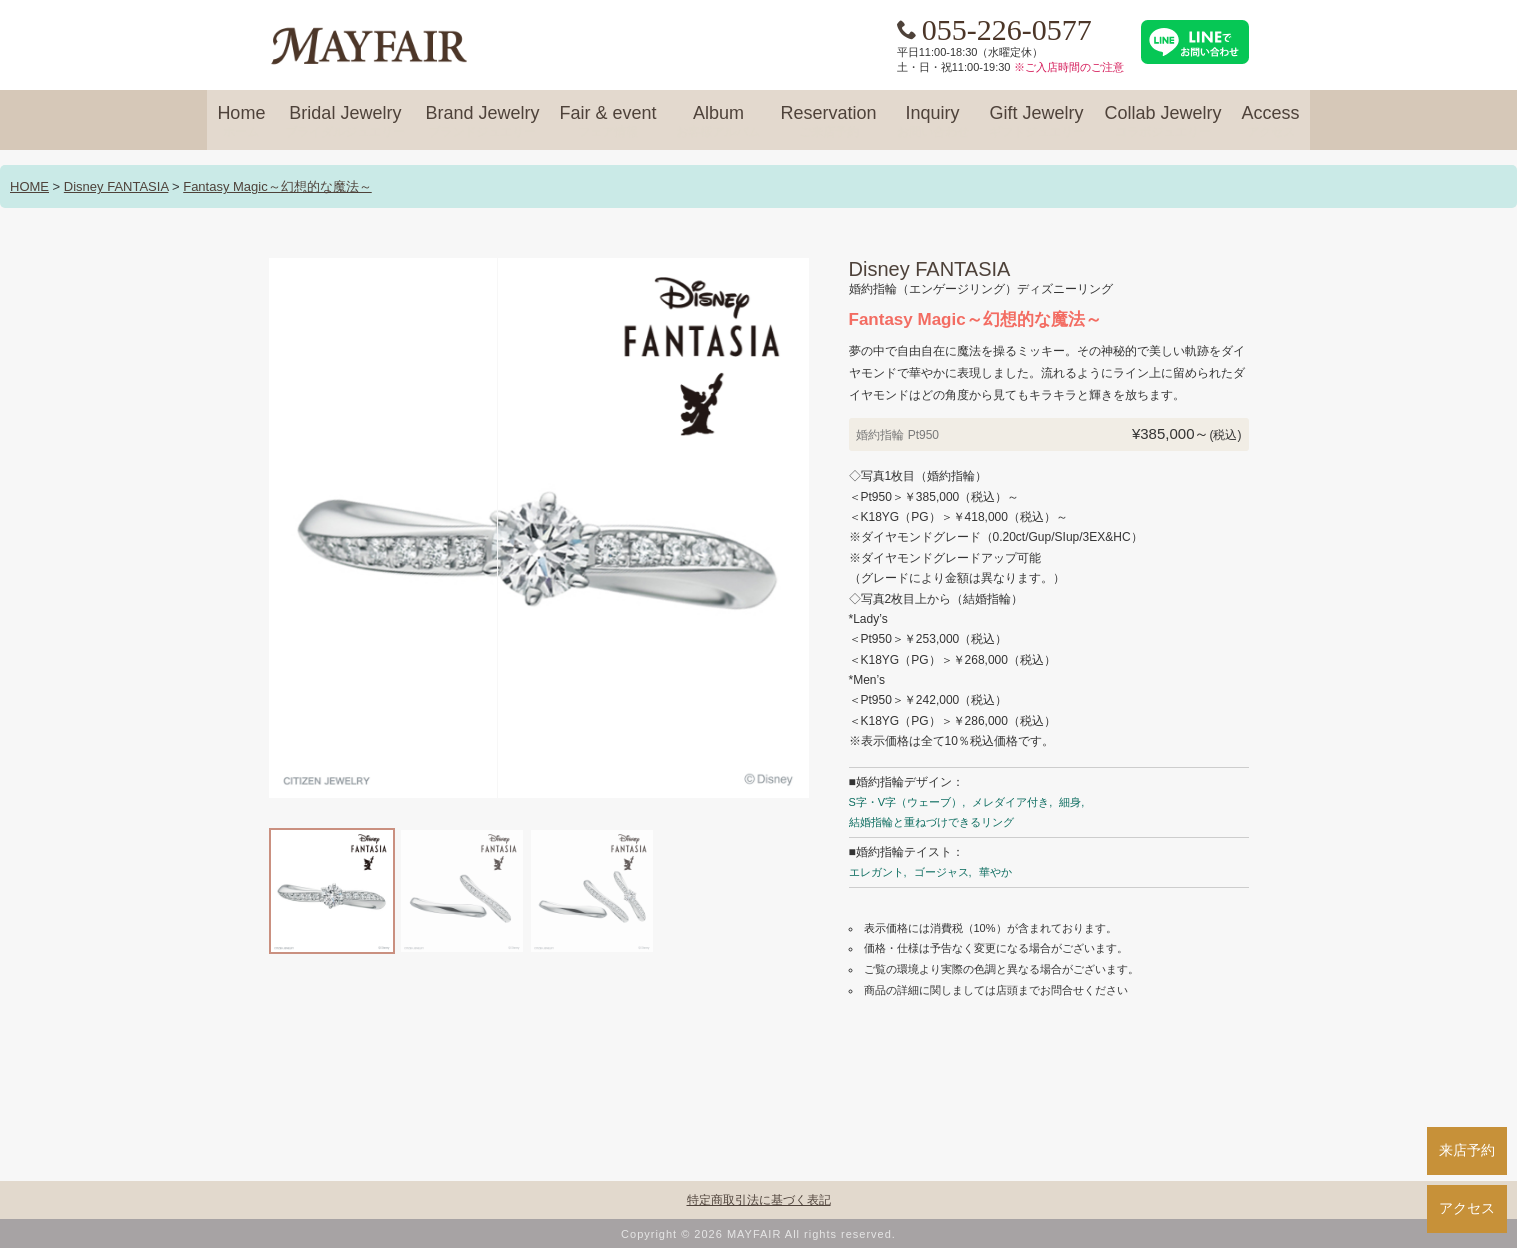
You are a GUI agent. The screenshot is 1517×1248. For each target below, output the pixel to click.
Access (1271, 122)
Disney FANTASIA (116, 186)
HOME (29, 186)
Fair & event (607, 122)
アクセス (1467, 1208)
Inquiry (933, 122)
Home (241, 122)
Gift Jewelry (1037, 122)
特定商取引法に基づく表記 (759, 1200)
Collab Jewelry (1163, 122)
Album (718, 122)
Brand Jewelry (482, 122)
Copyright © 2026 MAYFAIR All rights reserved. (758, 1234)
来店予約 (1467, 1150)
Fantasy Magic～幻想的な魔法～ (277, 186)
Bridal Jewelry (345, 122)
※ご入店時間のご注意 (1069, 67)
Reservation (828, 122)
